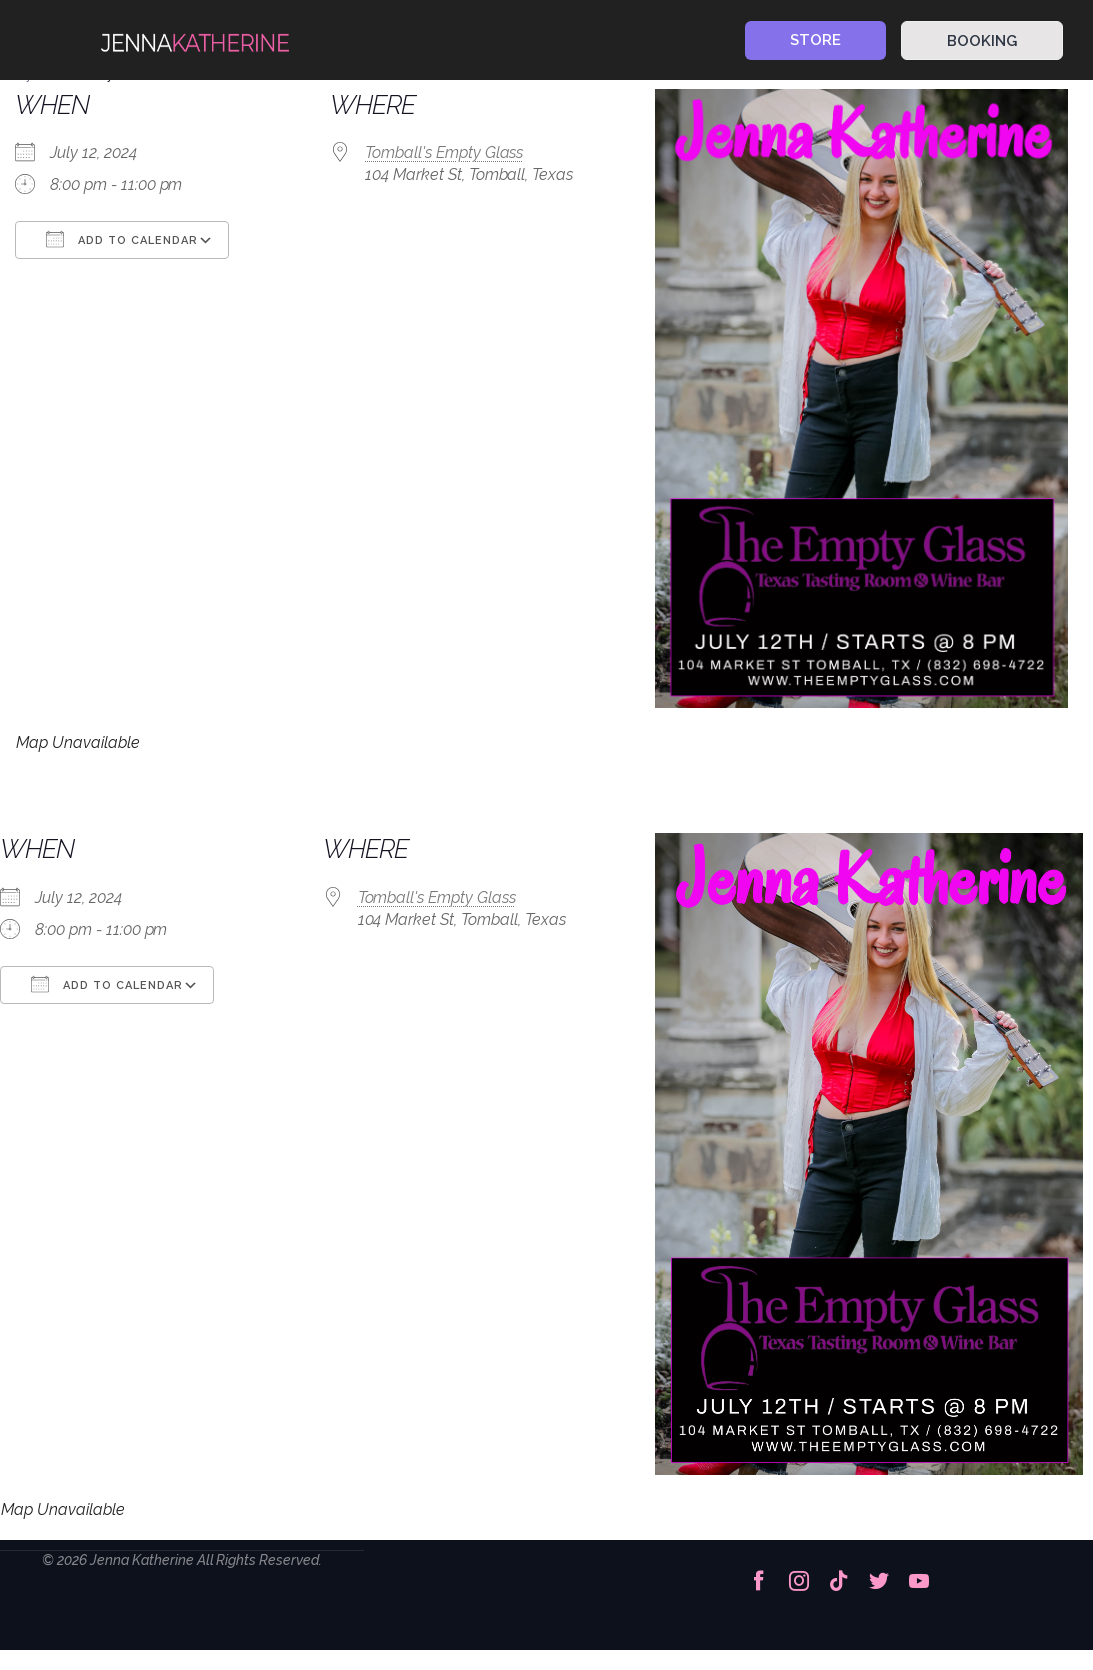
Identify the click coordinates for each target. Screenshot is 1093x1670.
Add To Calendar (122, 239)
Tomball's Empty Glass (444, 152)
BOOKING (982, 41)
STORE (815, 40)
